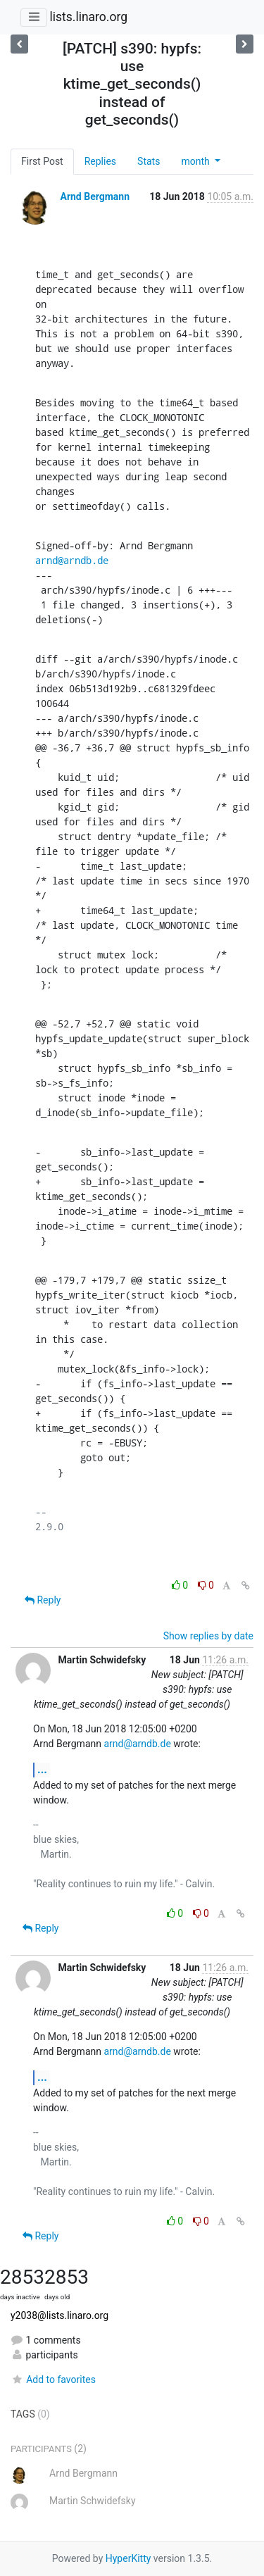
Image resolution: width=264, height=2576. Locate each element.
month (196, 161)
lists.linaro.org (88, 17)
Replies (100, 161)
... (42, 1769)
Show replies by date (208, 1636)
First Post (42, 161)
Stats (148, 161)
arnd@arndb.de (71, 560)
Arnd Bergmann (95, 196)
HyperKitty (128, 2558)
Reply (43, 1600)
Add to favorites (53, 2379)
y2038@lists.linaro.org (59, 2315)
